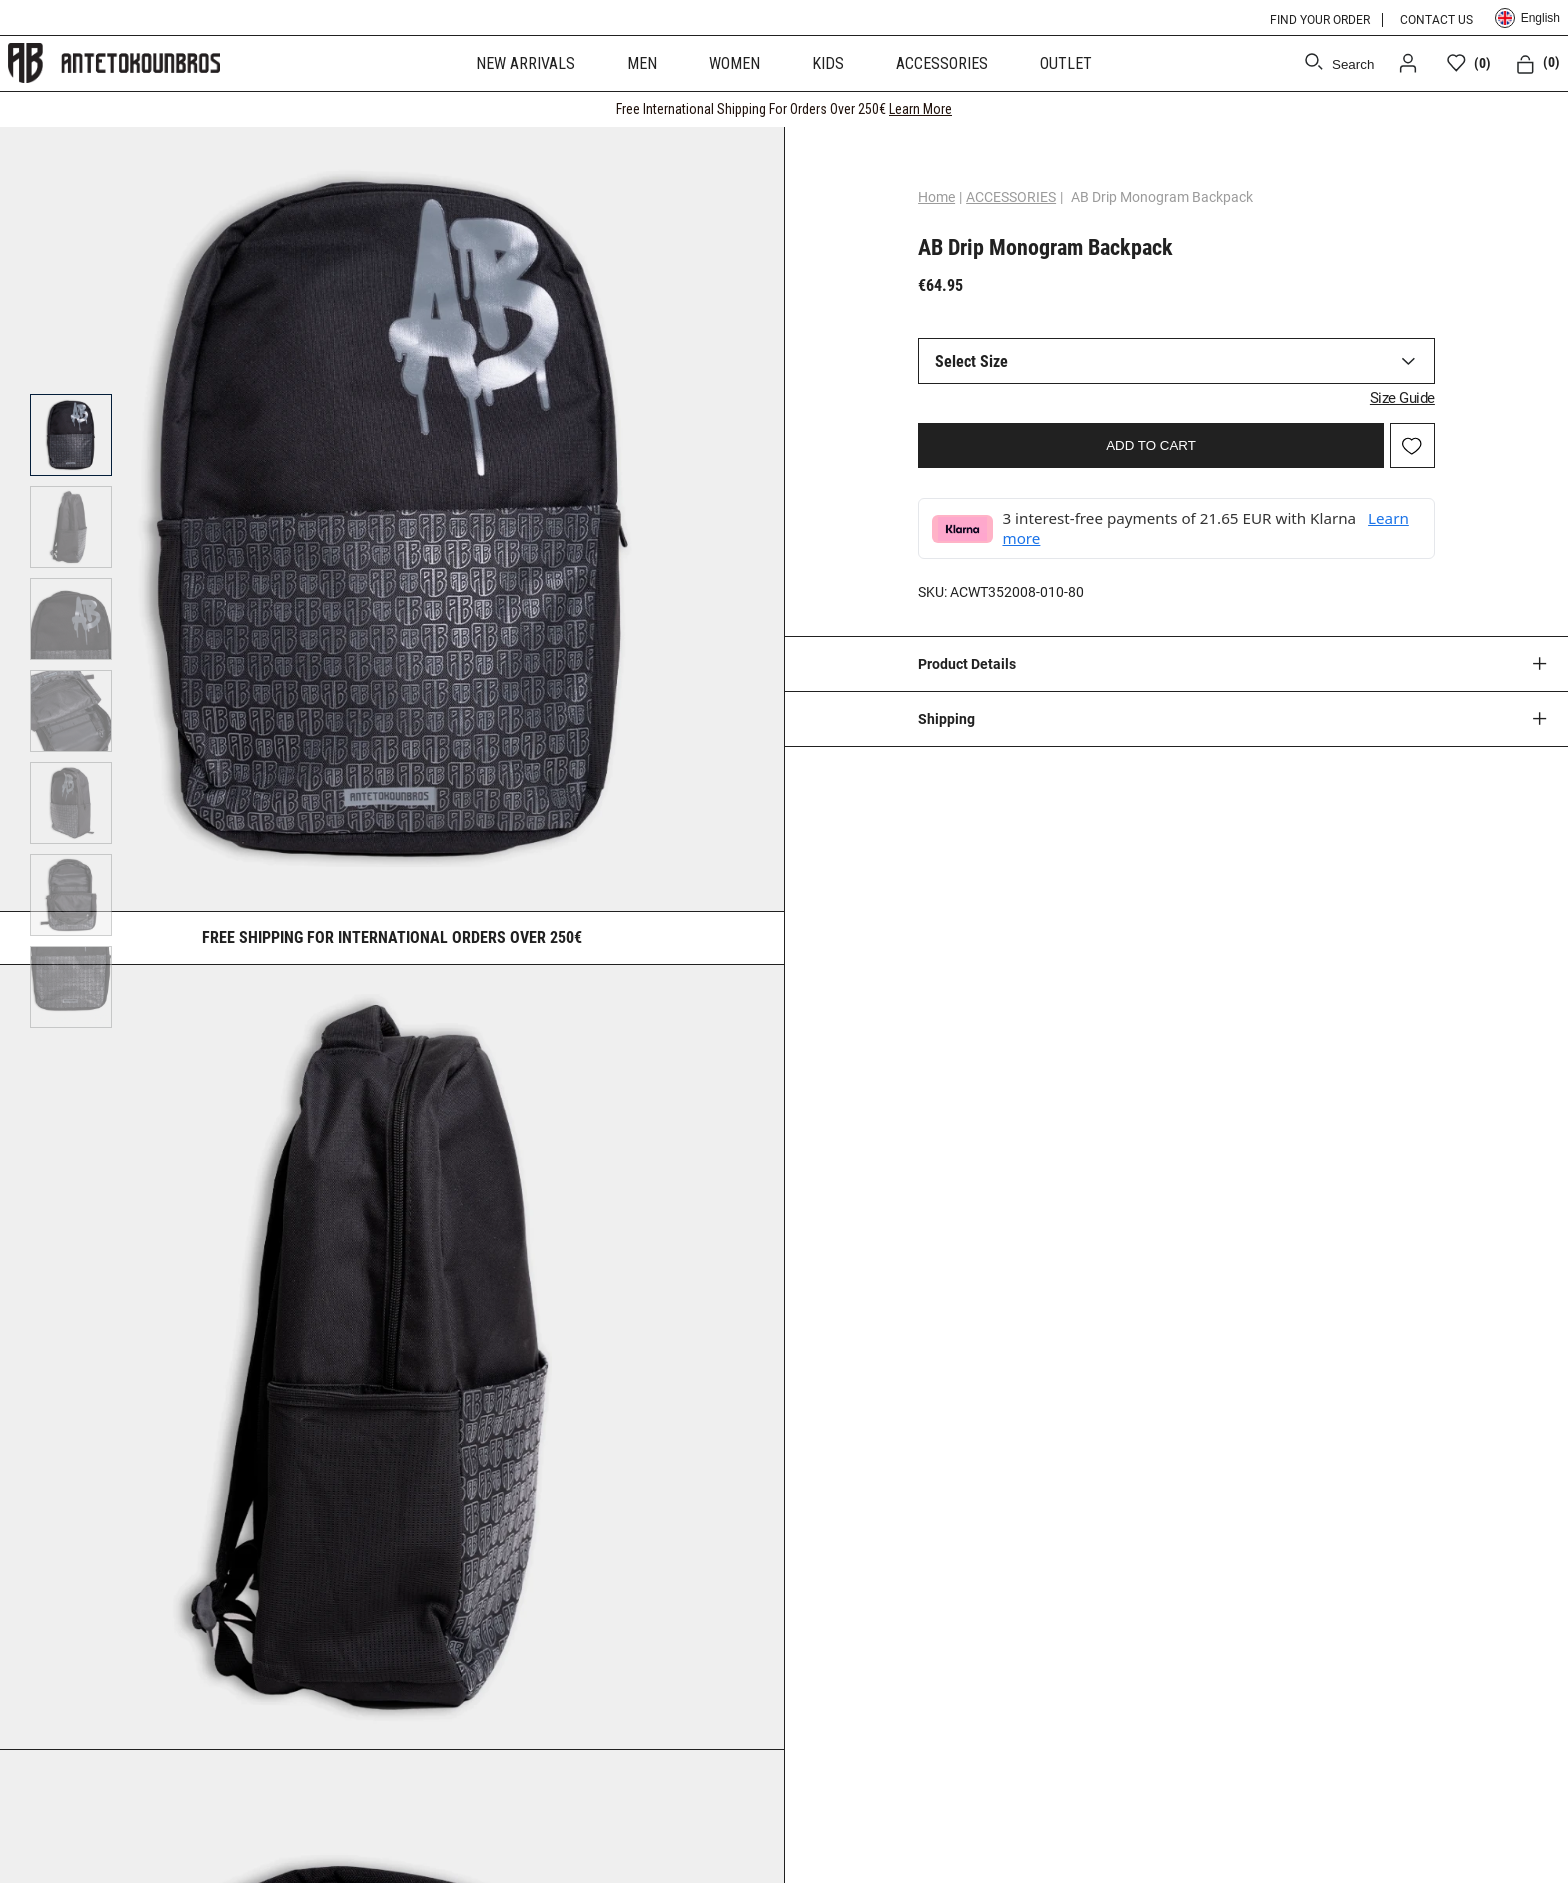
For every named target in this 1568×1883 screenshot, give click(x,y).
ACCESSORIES (942, 63)
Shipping (946, 719)
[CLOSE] (1534, 109)
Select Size (971, 361)
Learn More (920, 109)
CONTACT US (1436, 20)
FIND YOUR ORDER (1320, 20)
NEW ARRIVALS (525, 63)
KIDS (828, 63)
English (1527, 18)
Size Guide (1402, 398)
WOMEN (734, 63)
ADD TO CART (1151, 445)
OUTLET (1066, 63)
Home (936, 197)
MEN (642, 63)
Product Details (967, 664)
